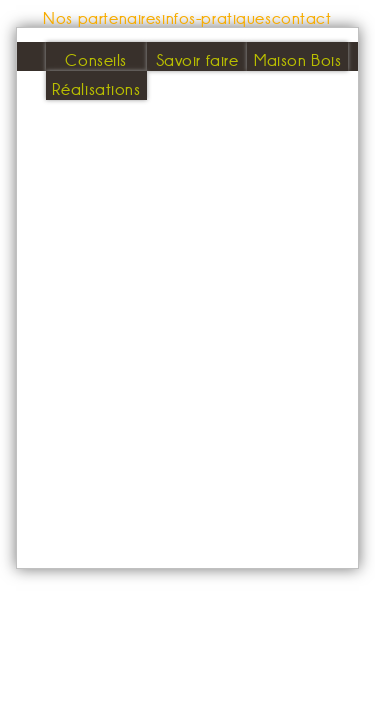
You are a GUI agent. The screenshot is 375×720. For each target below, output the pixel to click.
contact (302, 17)
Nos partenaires (102, 17)
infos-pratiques (217, 17)
